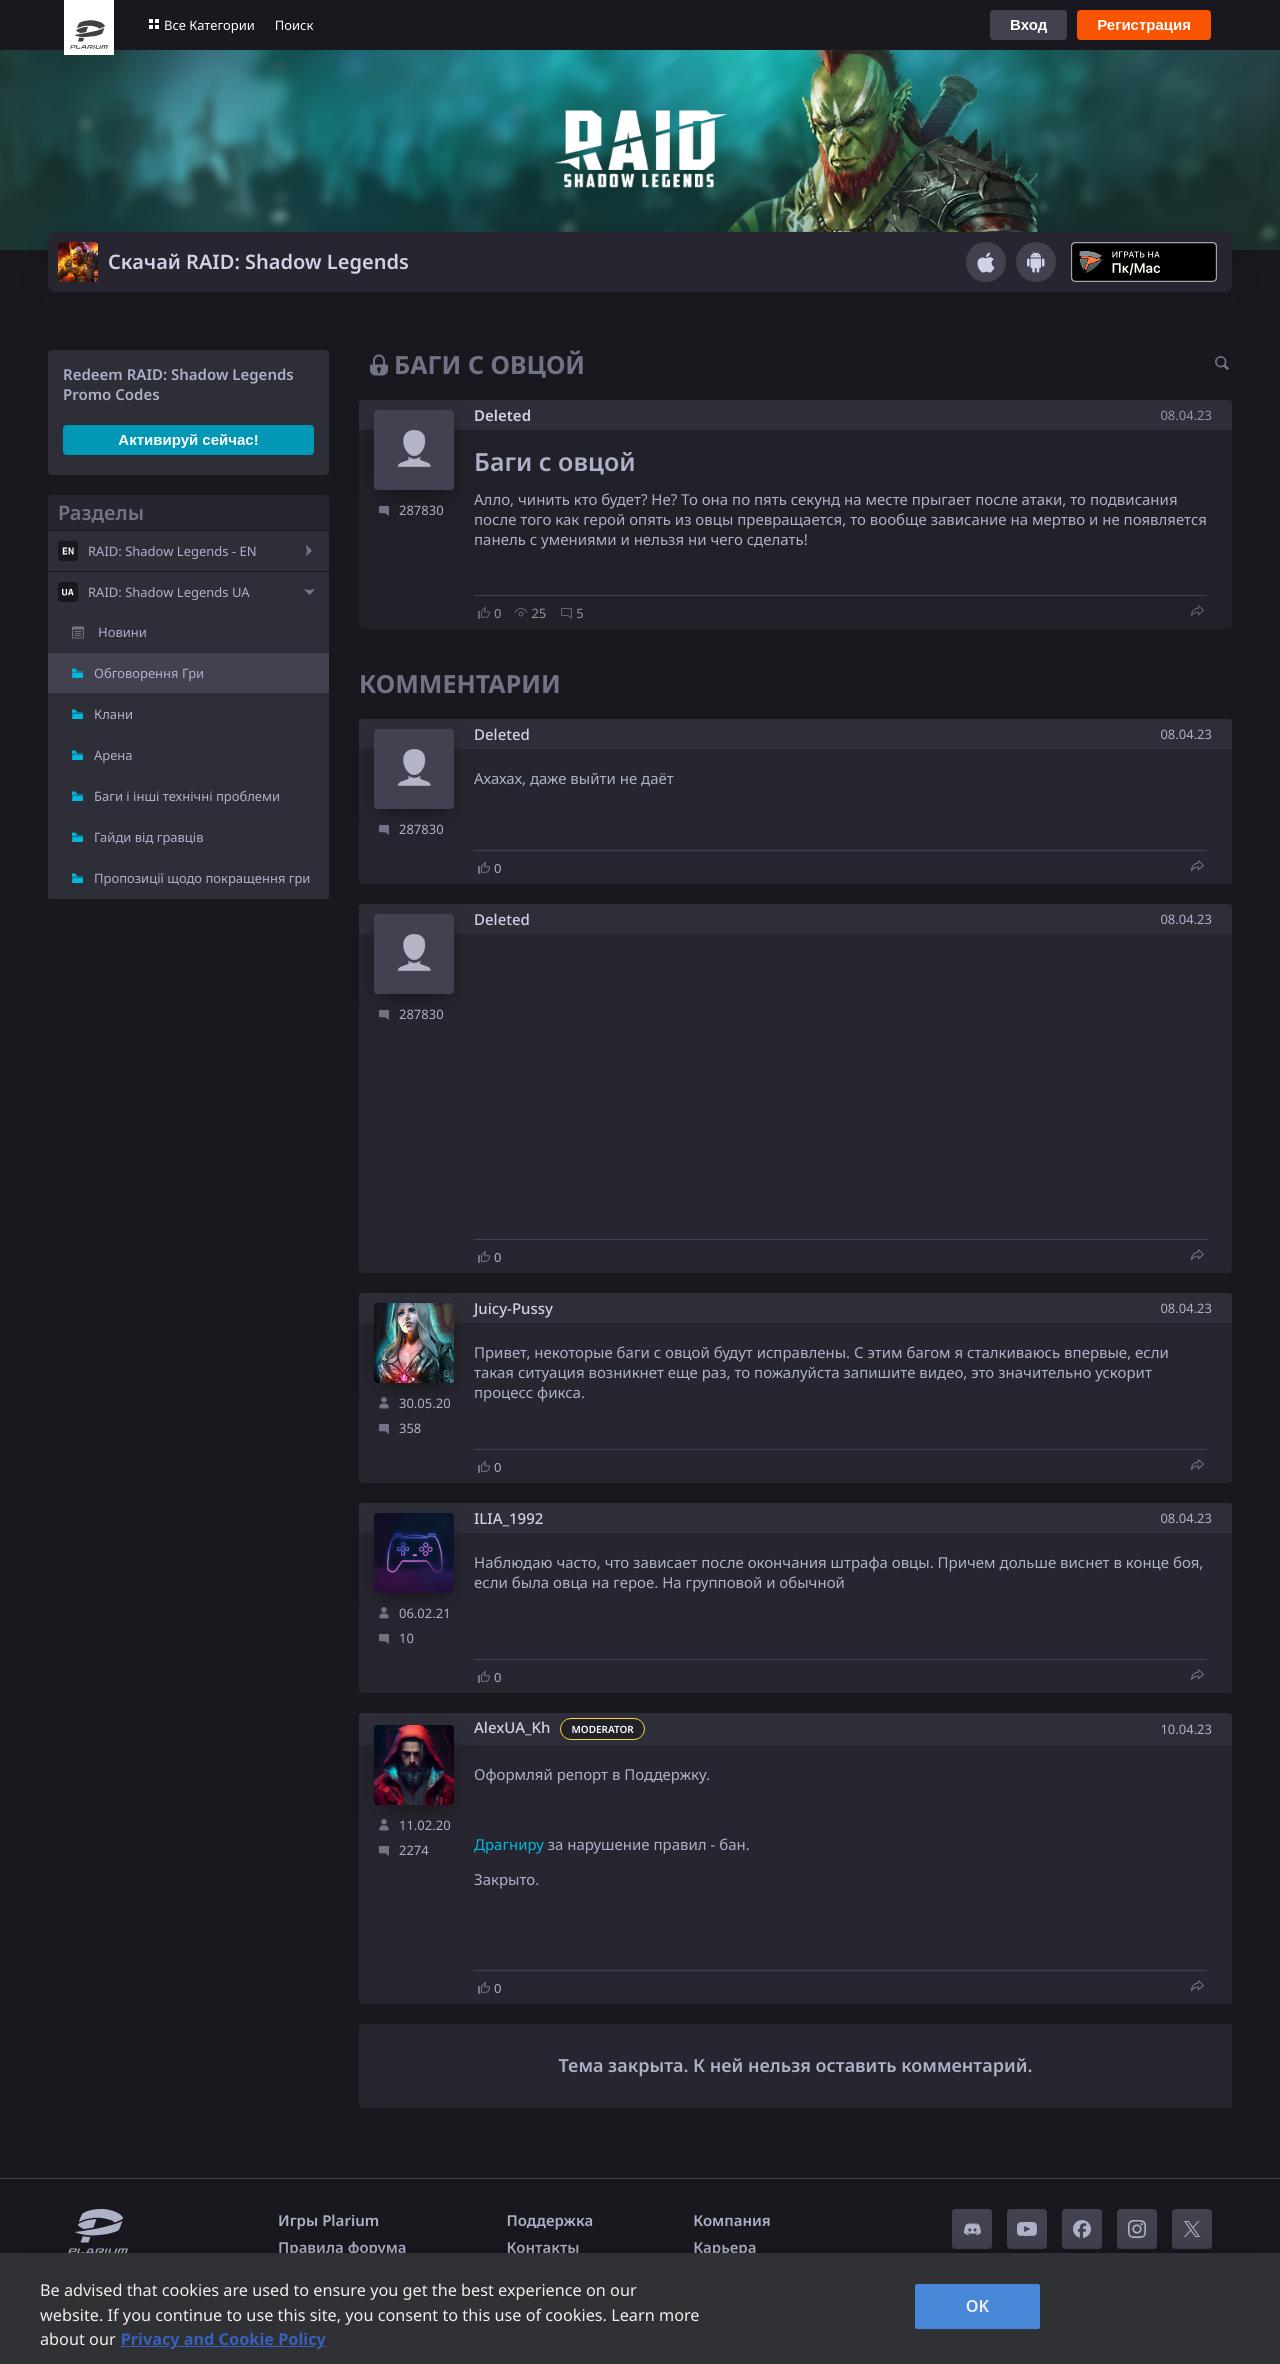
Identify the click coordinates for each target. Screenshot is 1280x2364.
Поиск (294, 25)
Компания (732, 2221)
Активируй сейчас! (188, 439)
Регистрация (1144, 24)
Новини (122, 632)
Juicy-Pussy (513, 1309)
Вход (1028, 24)
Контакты (543, 2248)
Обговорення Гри (149, 673)
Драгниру (509, 1845)
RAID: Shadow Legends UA (169, 592)
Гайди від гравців (149, 837)
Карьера (724, 2248)
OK (978, 2306)
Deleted (502, 416)
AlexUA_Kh (512, 1728)
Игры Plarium (328, 2221)
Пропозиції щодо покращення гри (202, 878)
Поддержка (550, 2221)
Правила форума (342, 2248)
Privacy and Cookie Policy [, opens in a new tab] (223, 2339)
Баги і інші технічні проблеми (187, 796)
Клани (113, 714)
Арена (113, 755)
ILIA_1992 (508, 1519)
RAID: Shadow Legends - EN (172, 551)
